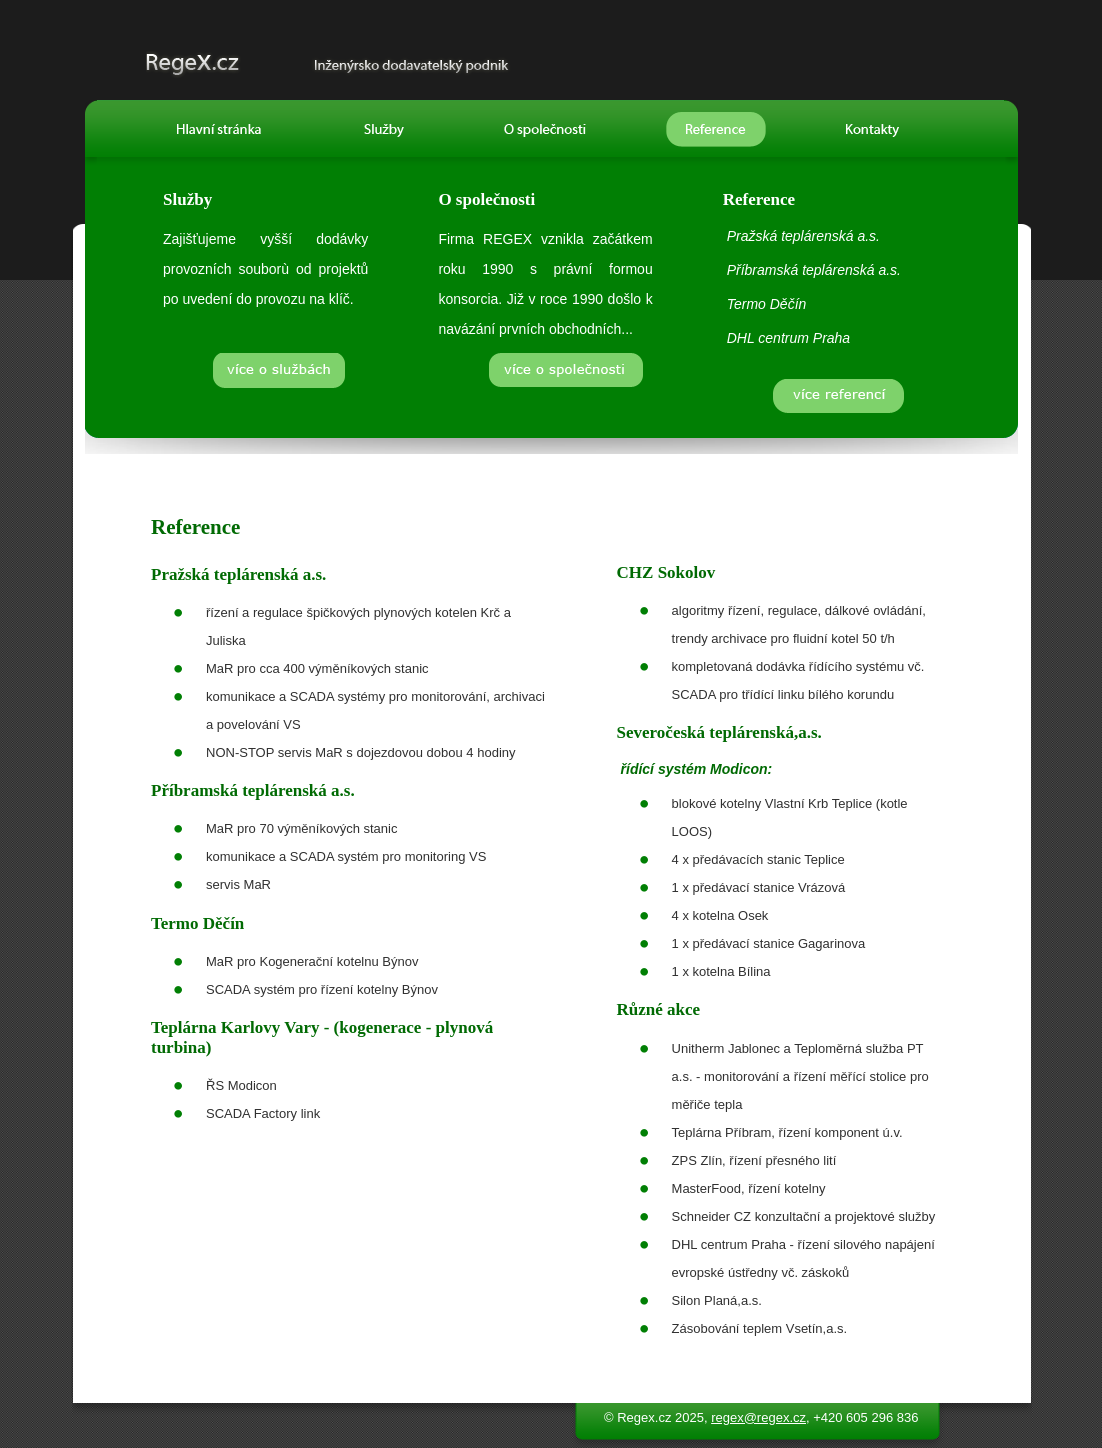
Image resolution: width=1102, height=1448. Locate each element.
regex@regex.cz (758, 1417)
